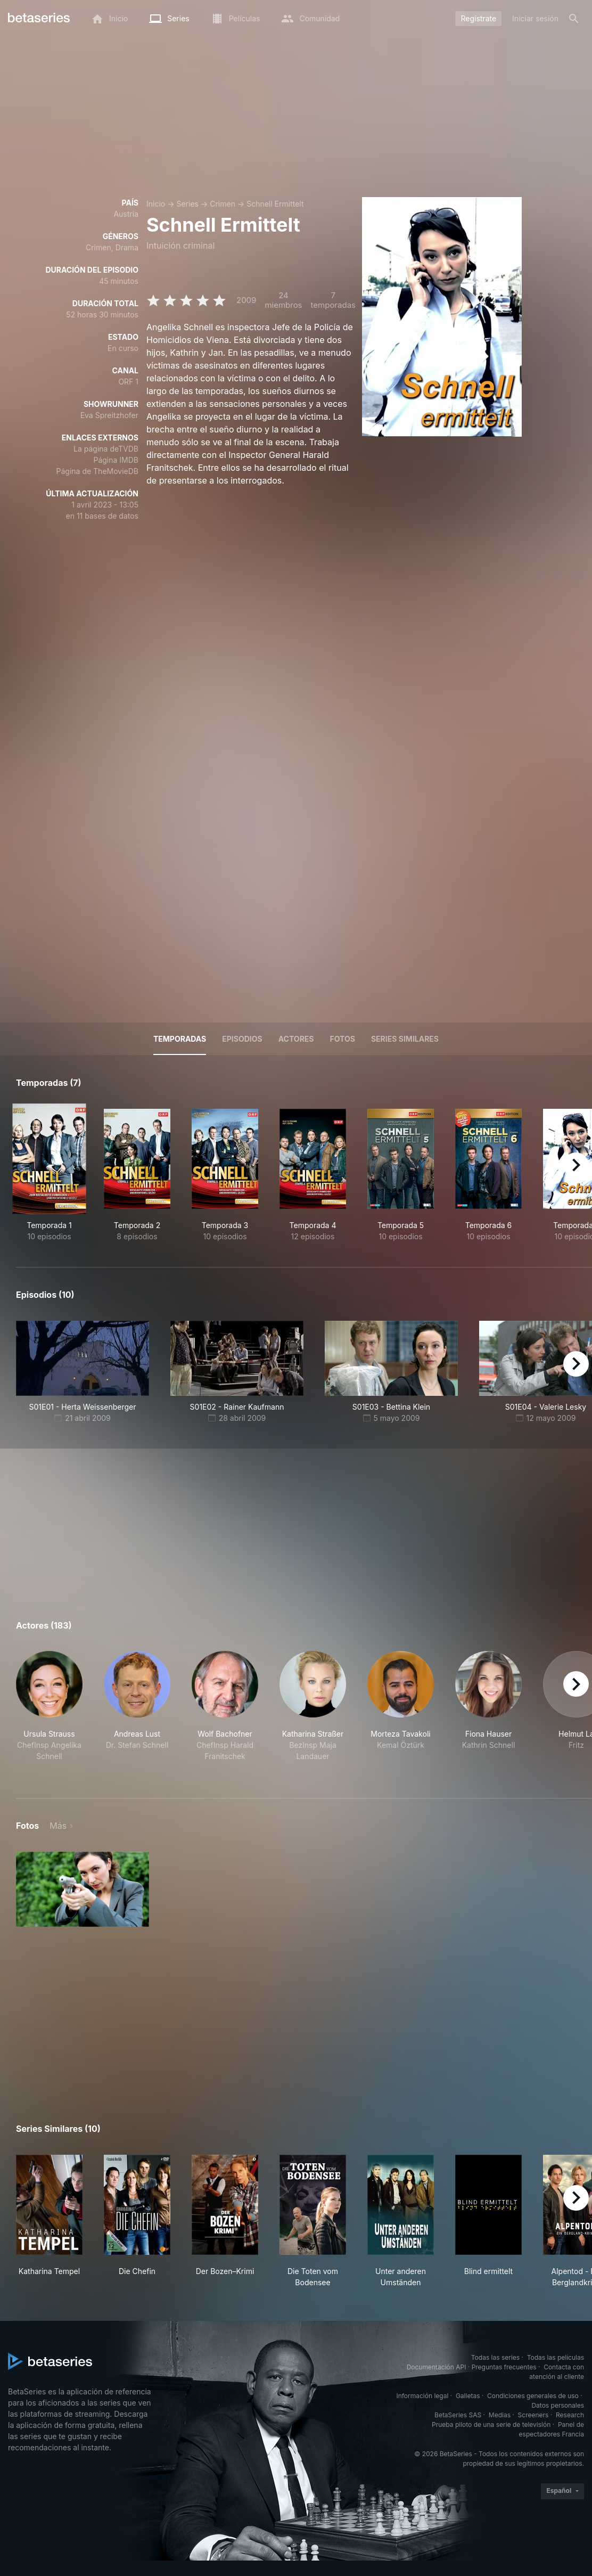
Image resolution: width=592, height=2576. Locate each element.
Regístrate (478, 18)
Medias (500, 2415)
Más (58, 1825)
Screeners (533, 2415)
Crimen (222, 203)
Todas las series (495, 2357)
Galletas (468, 2396)
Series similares (405, 1038)
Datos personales (557, 2405)
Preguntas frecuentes (504, 2367)
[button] (49, 1712)
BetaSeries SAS (457, 2415)
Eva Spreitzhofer (109, 415)
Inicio (155, 203)
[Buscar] (574, 18)
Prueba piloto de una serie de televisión (491, 2424)
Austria (125, 213)
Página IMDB (115, 459)
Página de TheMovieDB (97, 471)
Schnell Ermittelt (274, 203)
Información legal (422, 2396)
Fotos (342, 1038)
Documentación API (436, 2367)
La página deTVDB (105, 448)
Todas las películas (555, 2357)
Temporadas (179, 1038)
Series (187, 203)
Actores (296, 1038)
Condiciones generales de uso (533, 2396)
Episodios (242, 1038)
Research (570, 2415)
